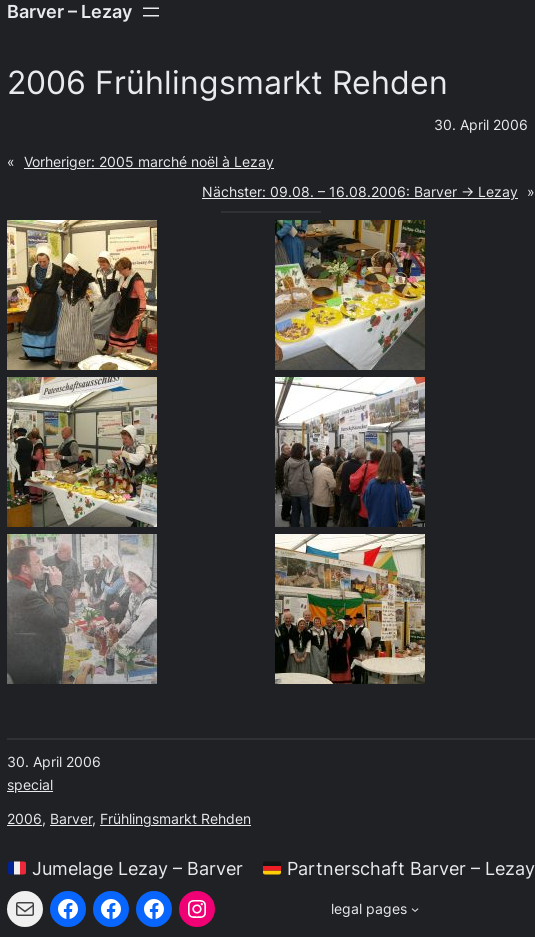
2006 (24, 819)
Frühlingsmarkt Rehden (175, 819)
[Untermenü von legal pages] (375, 909)
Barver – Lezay (69, 11)
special (30, 785)
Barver (71, 819)
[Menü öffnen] (151, 12)
